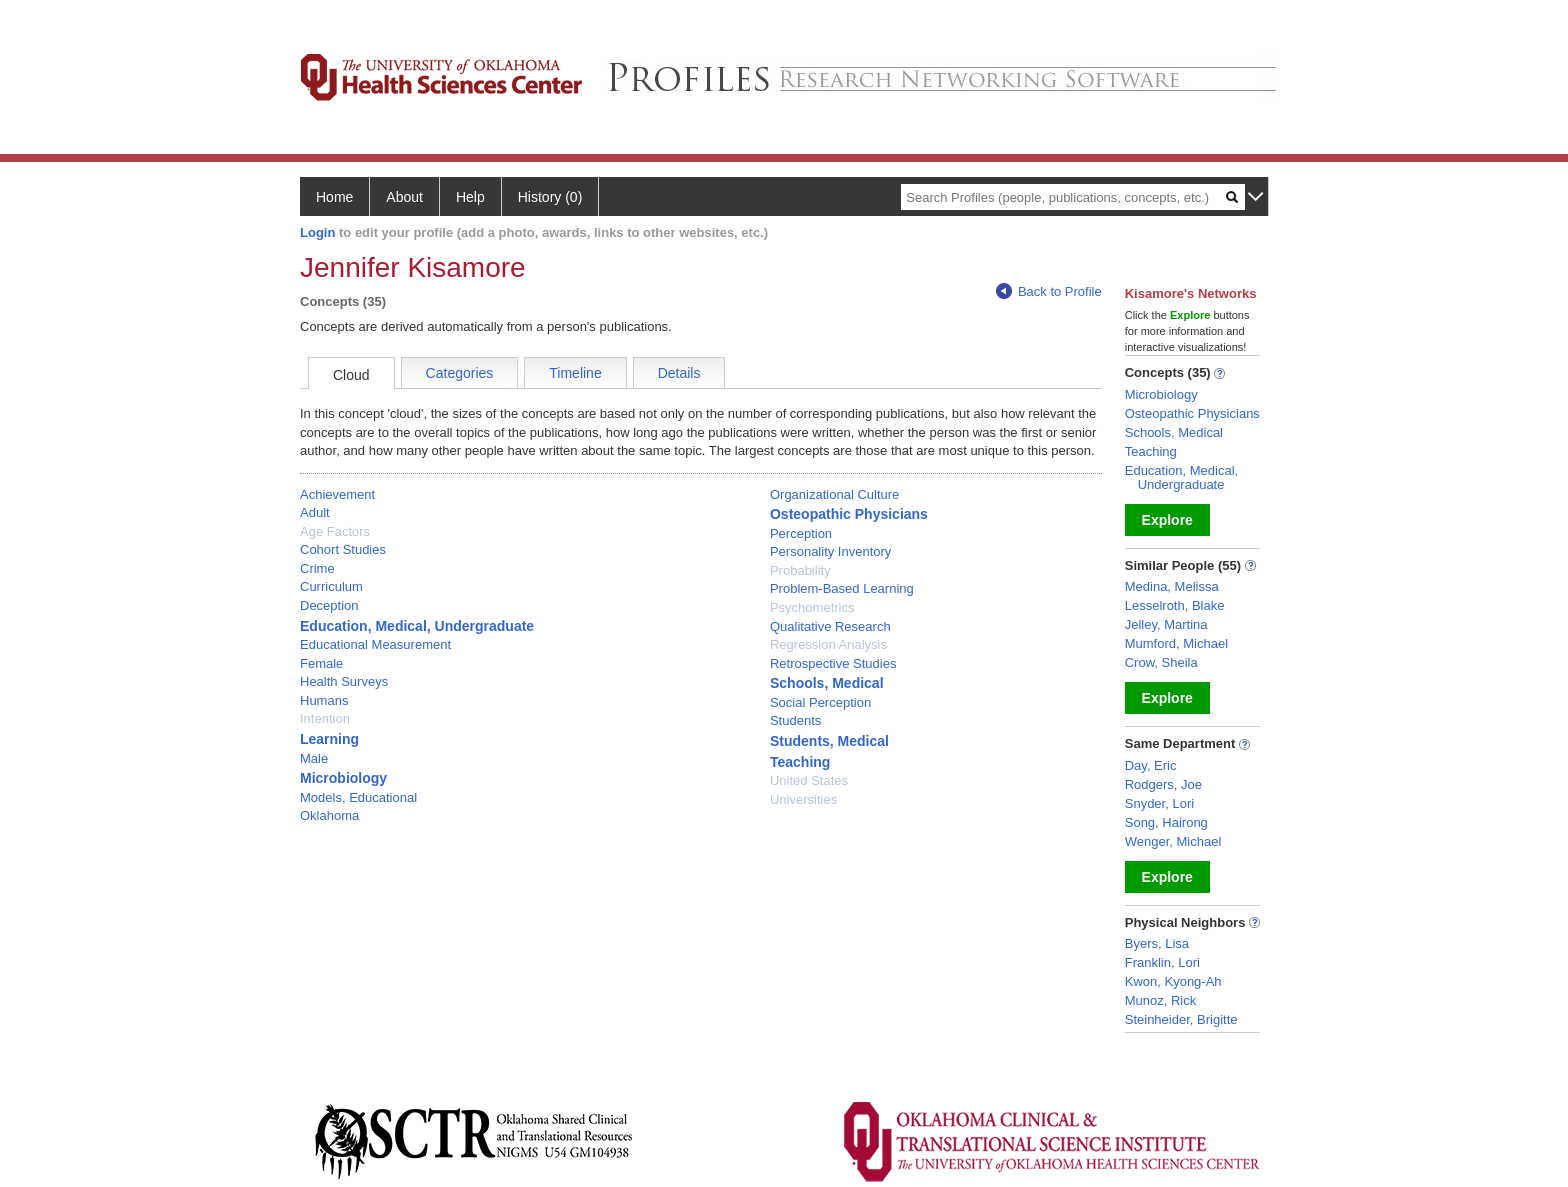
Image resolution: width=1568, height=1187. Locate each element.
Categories (460, 373)
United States (809, 780)
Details (679, 373)
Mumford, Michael (1176, 643)
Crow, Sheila (1161, 662)
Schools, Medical (827, 683)
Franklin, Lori (1162, 962)
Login (317, 232)
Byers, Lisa (1157, 943)
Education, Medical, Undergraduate (417, 626)
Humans (324, 700)
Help (470, 197)
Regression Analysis (828, 644)
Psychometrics (812, 607)
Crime (317, 568)
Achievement (337, 494)
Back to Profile (1049, 291)
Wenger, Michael (1173, 841)
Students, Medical (829, 741)
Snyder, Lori (1159, 803)
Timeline (575, 373)
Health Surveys (344, 681)
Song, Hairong (1166, 822)
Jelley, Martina (1166, 624)
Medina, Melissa (1172, 586)
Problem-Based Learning (842, 588)
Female (321, 663)
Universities (803, 799)
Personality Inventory (830, 551)
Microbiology (343, 778)
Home (334, 197)
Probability (800, 570)
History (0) (550, 197)
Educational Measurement (375, 644)
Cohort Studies (343, 549)
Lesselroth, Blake (1175, 605)
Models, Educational (358, 797)
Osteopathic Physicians (849, 514)
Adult (315, 512)
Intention (325, 718)
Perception (801, 533)
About (404, 197)
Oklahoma (329, 815)
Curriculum (331, 586)
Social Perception (820, 702)
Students (795, 720)
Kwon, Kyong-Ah (1173, 981)
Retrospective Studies (833, 663)
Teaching (800, 762)
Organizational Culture (834, 494)
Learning (329, 739)
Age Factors (335, 531)
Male (314, 758)
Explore (1167, 520)
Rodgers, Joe (1163, 784)
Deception (329, 605)
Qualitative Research (830, 626)
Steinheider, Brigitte (1181, 1019)
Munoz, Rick (1161, 1000)
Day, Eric (1151, 765)
